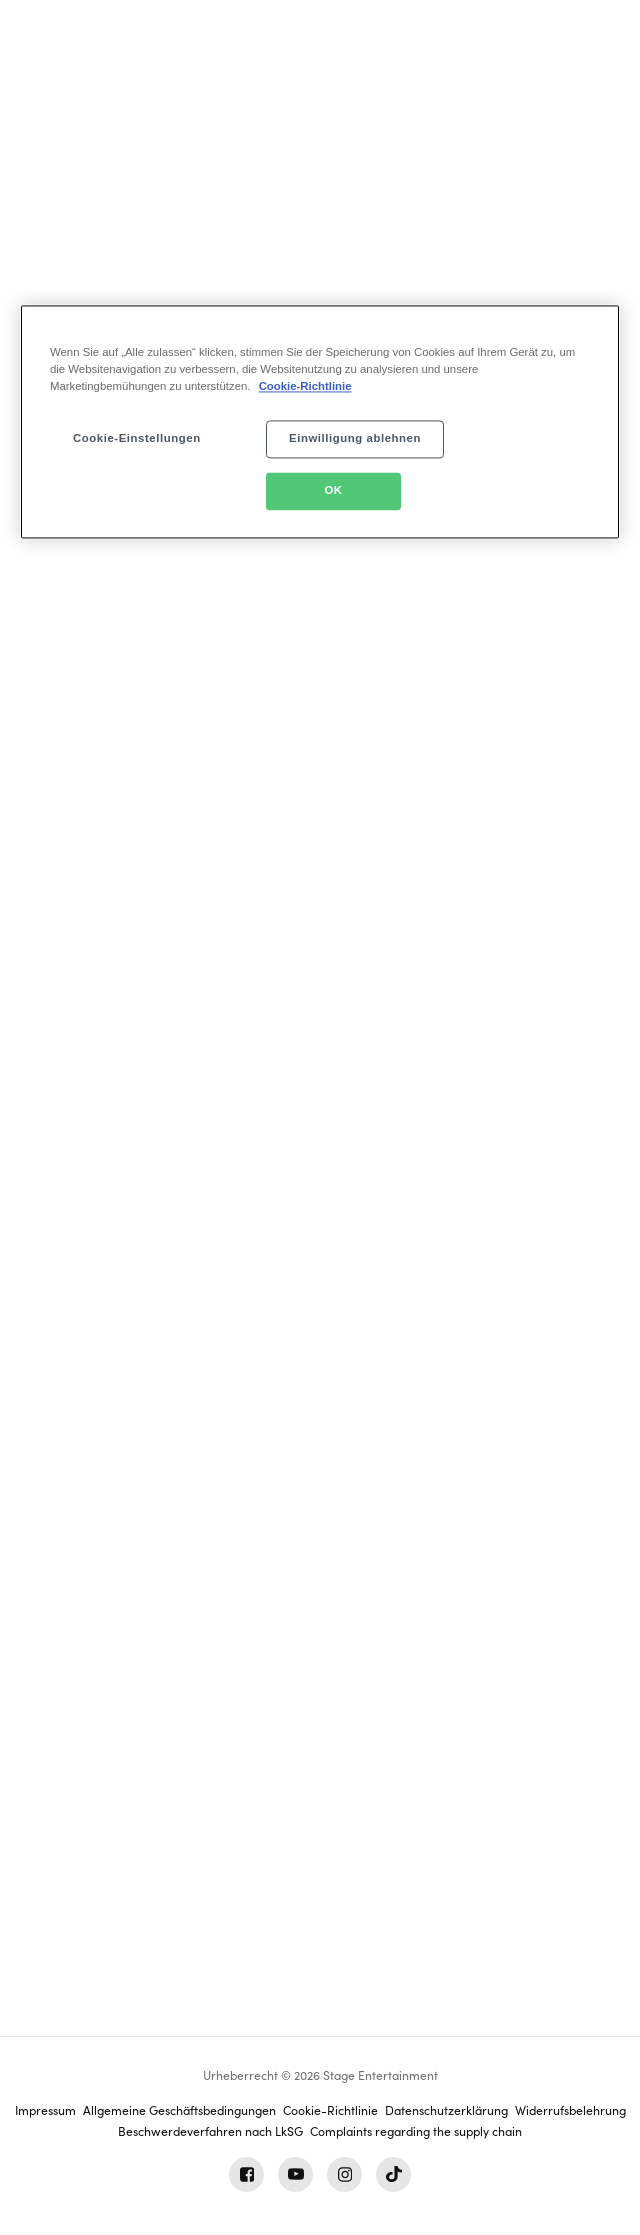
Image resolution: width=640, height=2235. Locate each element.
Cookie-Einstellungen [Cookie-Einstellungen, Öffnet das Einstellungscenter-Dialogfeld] (137, 439)
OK (333, 491)
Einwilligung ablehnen (355, 439)
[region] (320, 422)
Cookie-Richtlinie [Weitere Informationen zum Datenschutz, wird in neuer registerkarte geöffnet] (305, 387)
